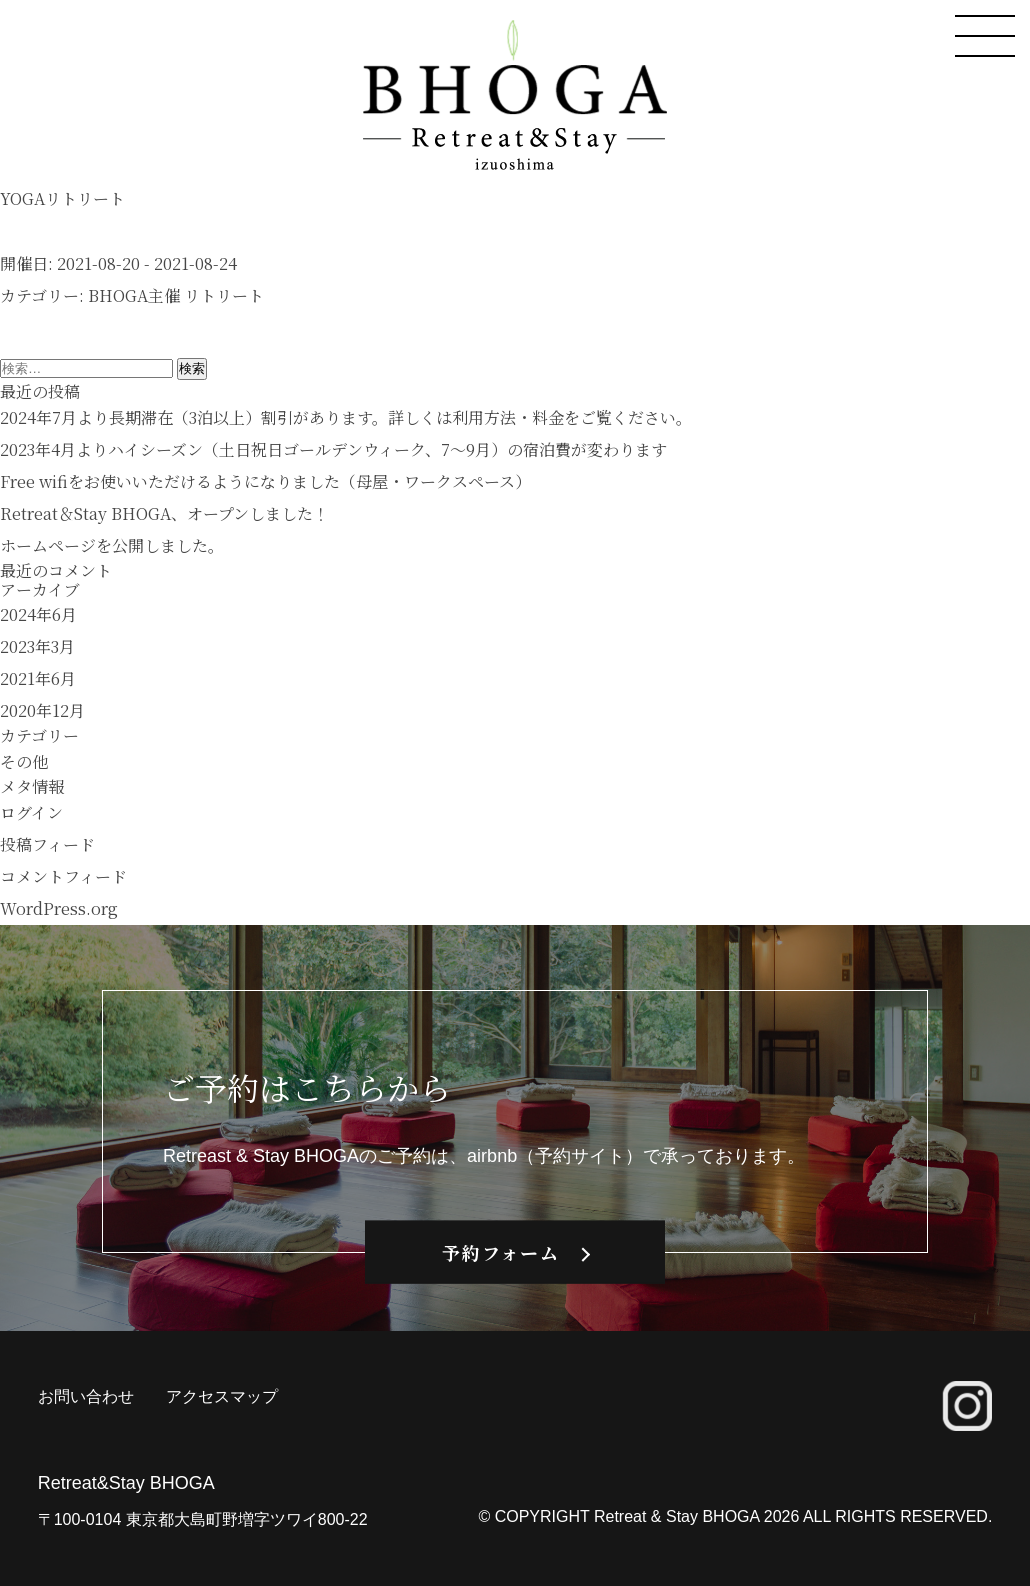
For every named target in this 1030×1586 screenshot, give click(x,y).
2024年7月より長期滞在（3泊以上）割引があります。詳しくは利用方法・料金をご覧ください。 (346, 417)
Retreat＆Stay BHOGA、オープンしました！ (164, 513)
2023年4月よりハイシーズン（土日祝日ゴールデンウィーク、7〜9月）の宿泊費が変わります (333, 449)
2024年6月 (38, 614)
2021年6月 (38, 678)
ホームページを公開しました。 (112, 545)
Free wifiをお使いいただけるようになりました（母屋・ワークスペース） (265, 481)
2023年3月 (37, 646)
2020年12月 (42, 710)
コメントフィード (63, 876)
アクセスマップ (222, 1396)
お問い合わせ (86, 1396)
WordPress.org (59, 908)
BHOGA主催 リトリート (176, 295)
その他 (24, 761)
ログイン (31, 812)
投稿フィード (47, 844)
